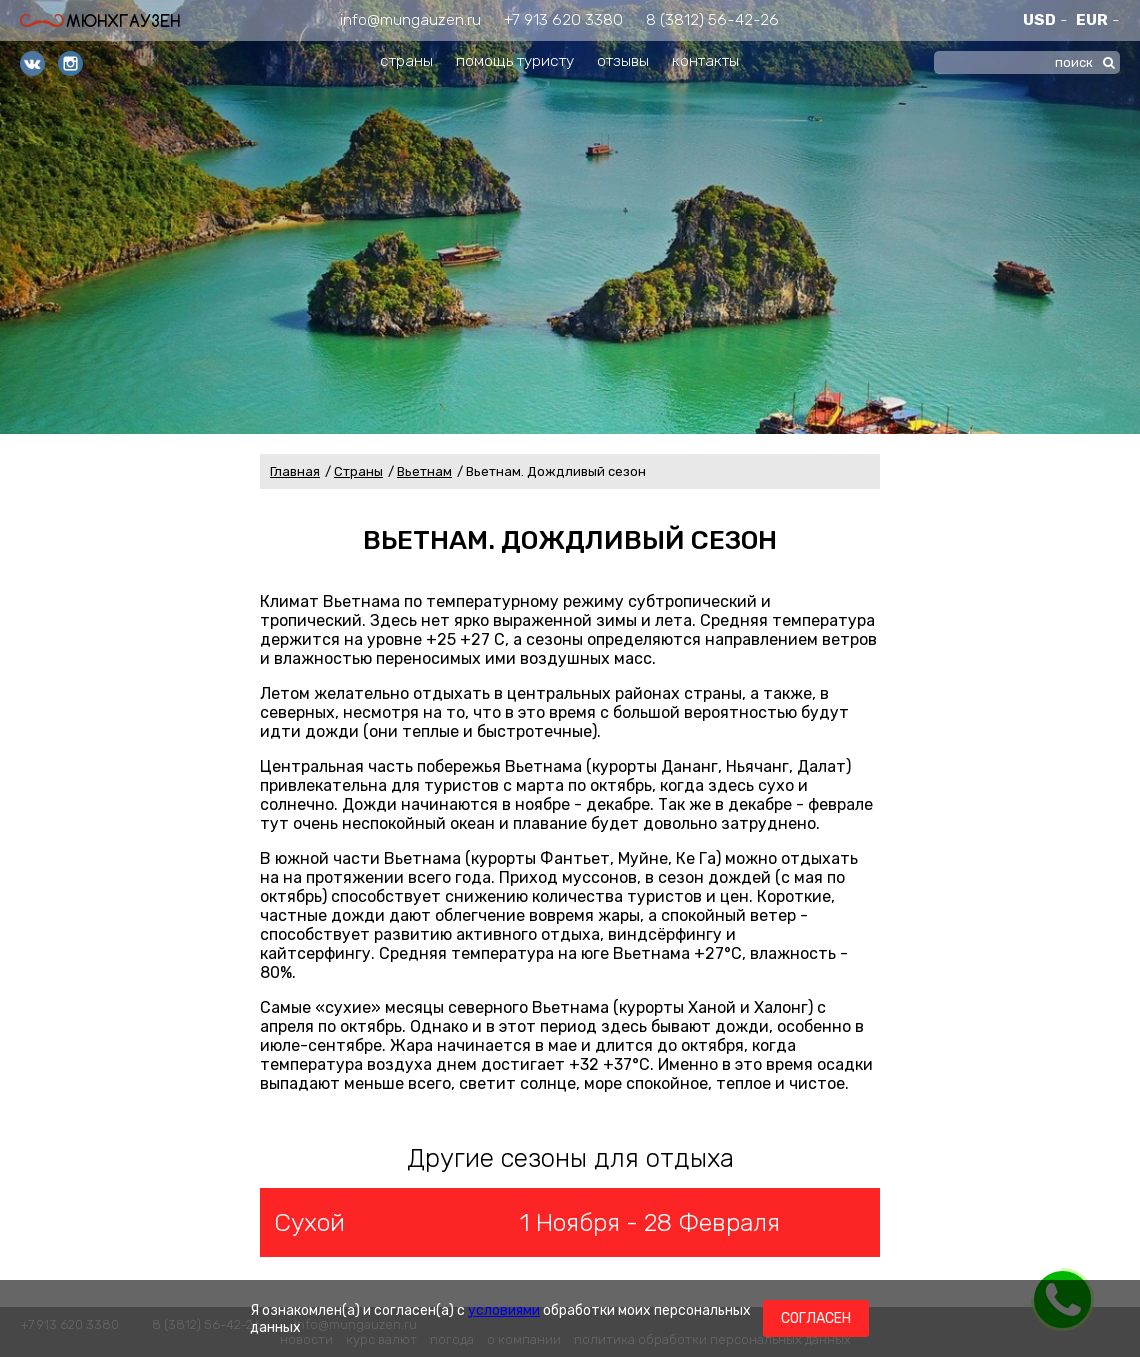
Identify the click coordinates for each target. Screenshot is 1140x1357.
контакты (705, 60)
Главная (295, 471)
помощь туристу (515, 60)
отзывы (623, 60)
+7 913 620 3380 (563, 19)
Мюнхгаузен (100, 20)
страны (406, 60)
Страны (358, 471)
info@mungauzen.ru (410, 19)
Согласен (816, 1318)
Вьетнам (424, 471)
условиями (504, 1310)
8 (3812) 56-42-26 (712, 19)
